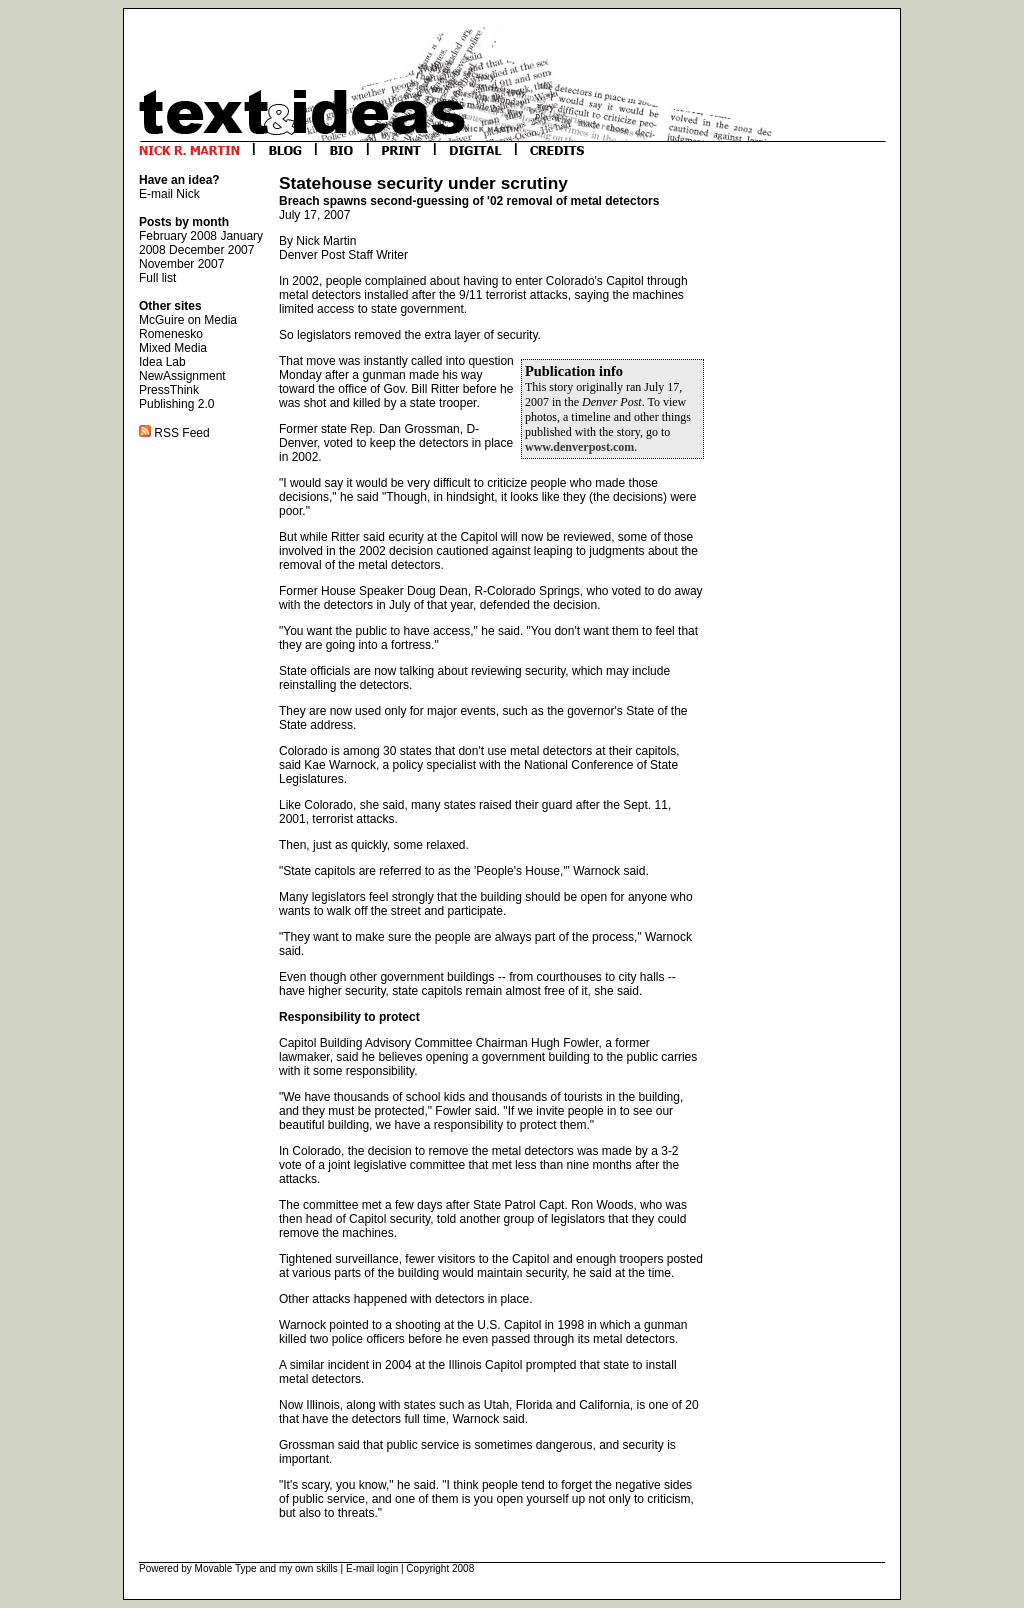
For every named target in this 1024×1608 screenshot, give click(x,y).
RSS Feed (174, 433)
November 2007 (181, 264)
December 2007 (211, 250)
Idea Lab (162, 362)
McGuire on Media (188, 320)
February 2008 (178, 236)
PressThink (169, 390)
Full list (157, 278)
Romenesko (171, 334)
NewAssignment (182, 376)
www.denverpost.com (579, 447)
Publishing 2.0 (176, 404)
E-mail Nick (169, 194)
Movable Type (226, 1568)
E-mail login (372, 1568)
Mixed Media (173, 348)
